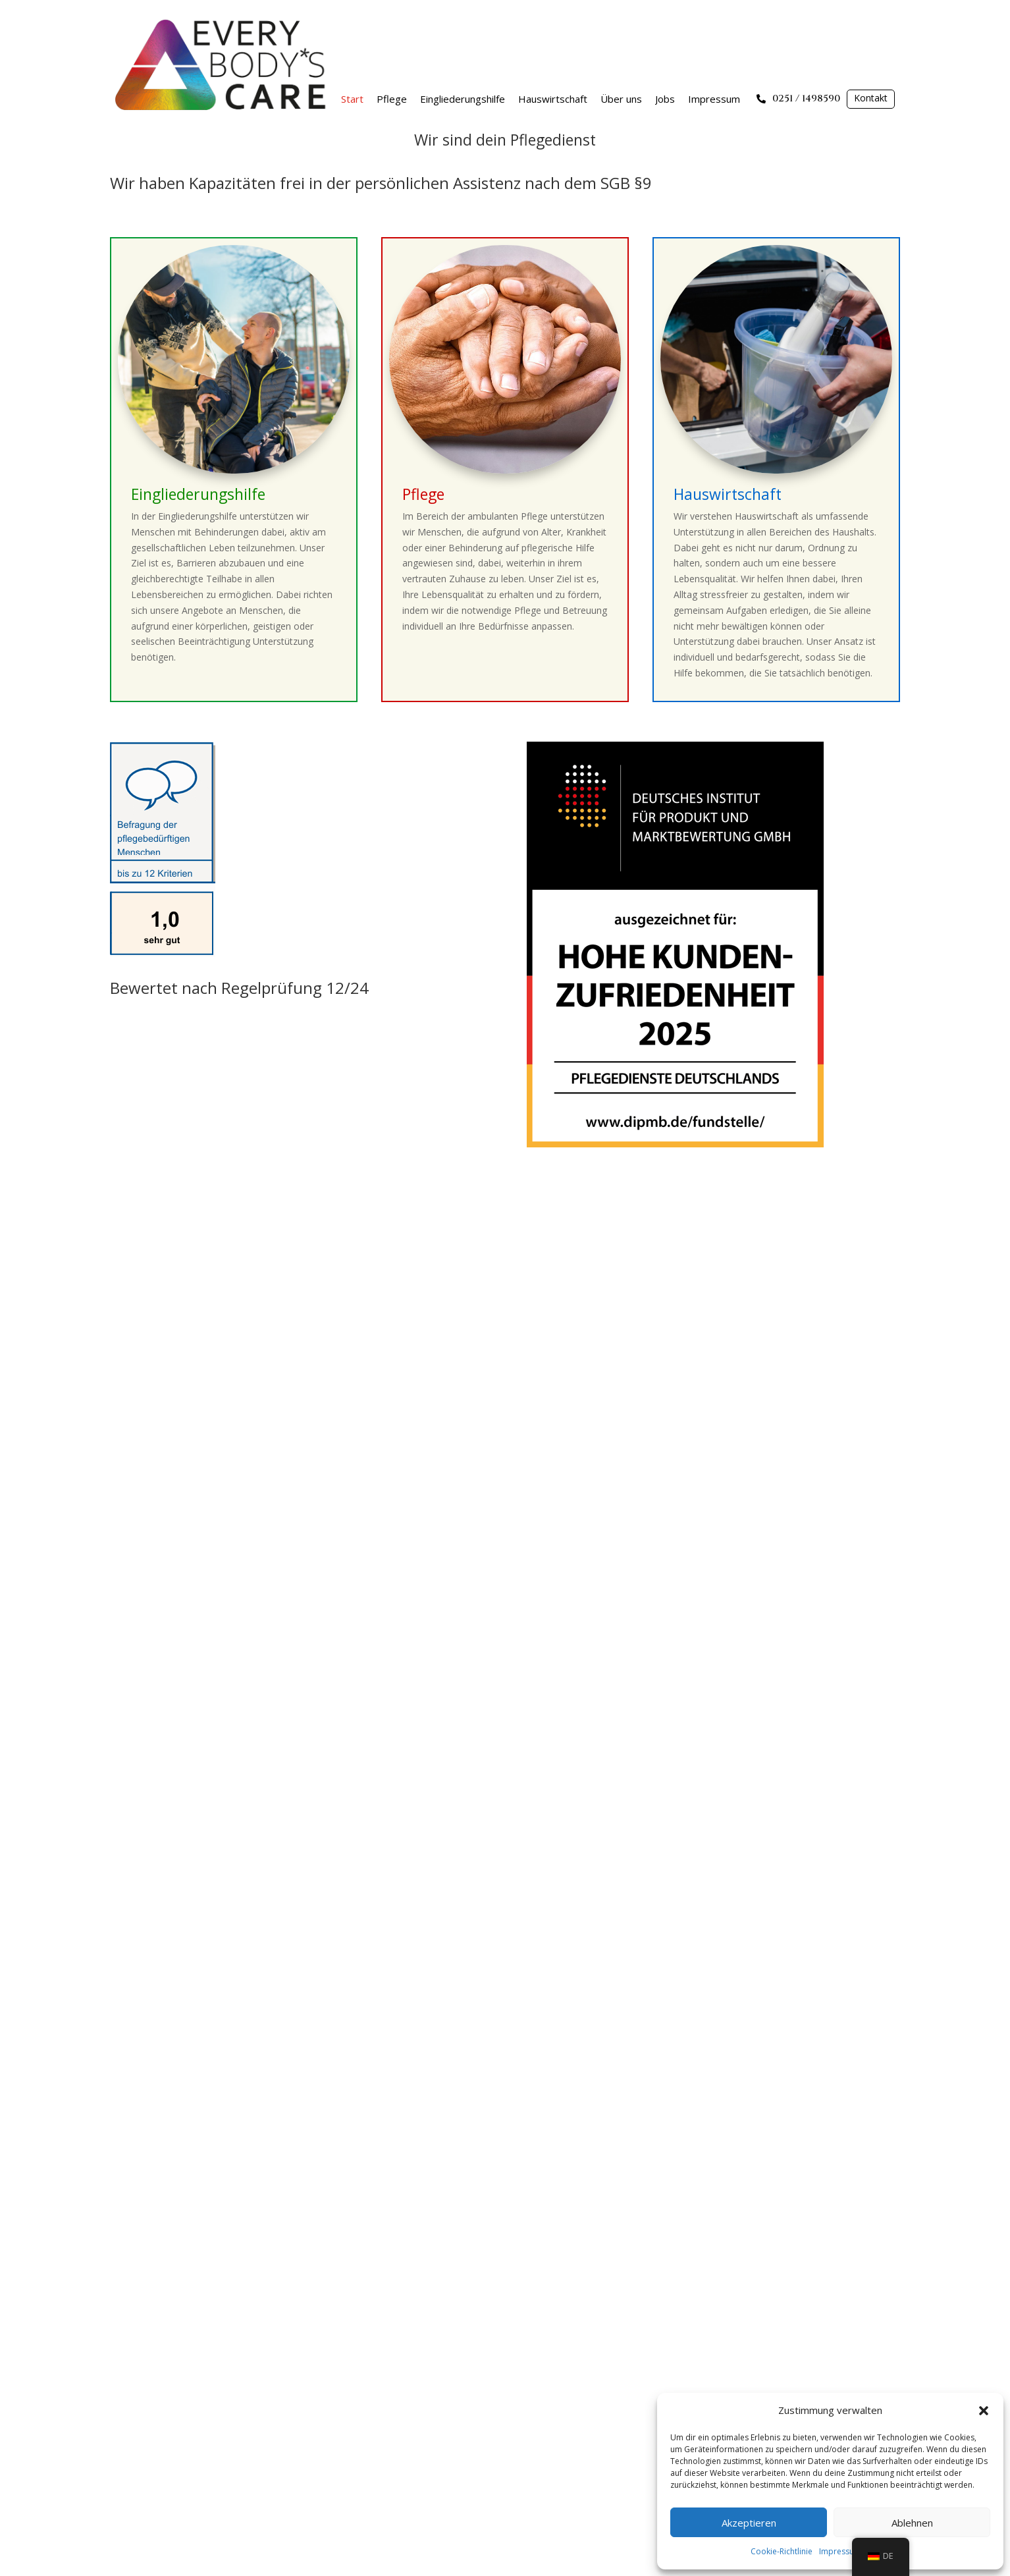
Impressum (840, 2551)
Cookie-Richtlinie (781, 2551)
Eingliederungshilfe (462, 98)
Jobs (665, 98)
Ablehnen (912, 2522)
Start (352, 98)
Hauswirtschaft (552, 98)
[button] (983, 2410)
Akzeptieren (749, 2522)
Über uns (621, 98)
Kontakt (871, 98)
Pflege (392, 98)
